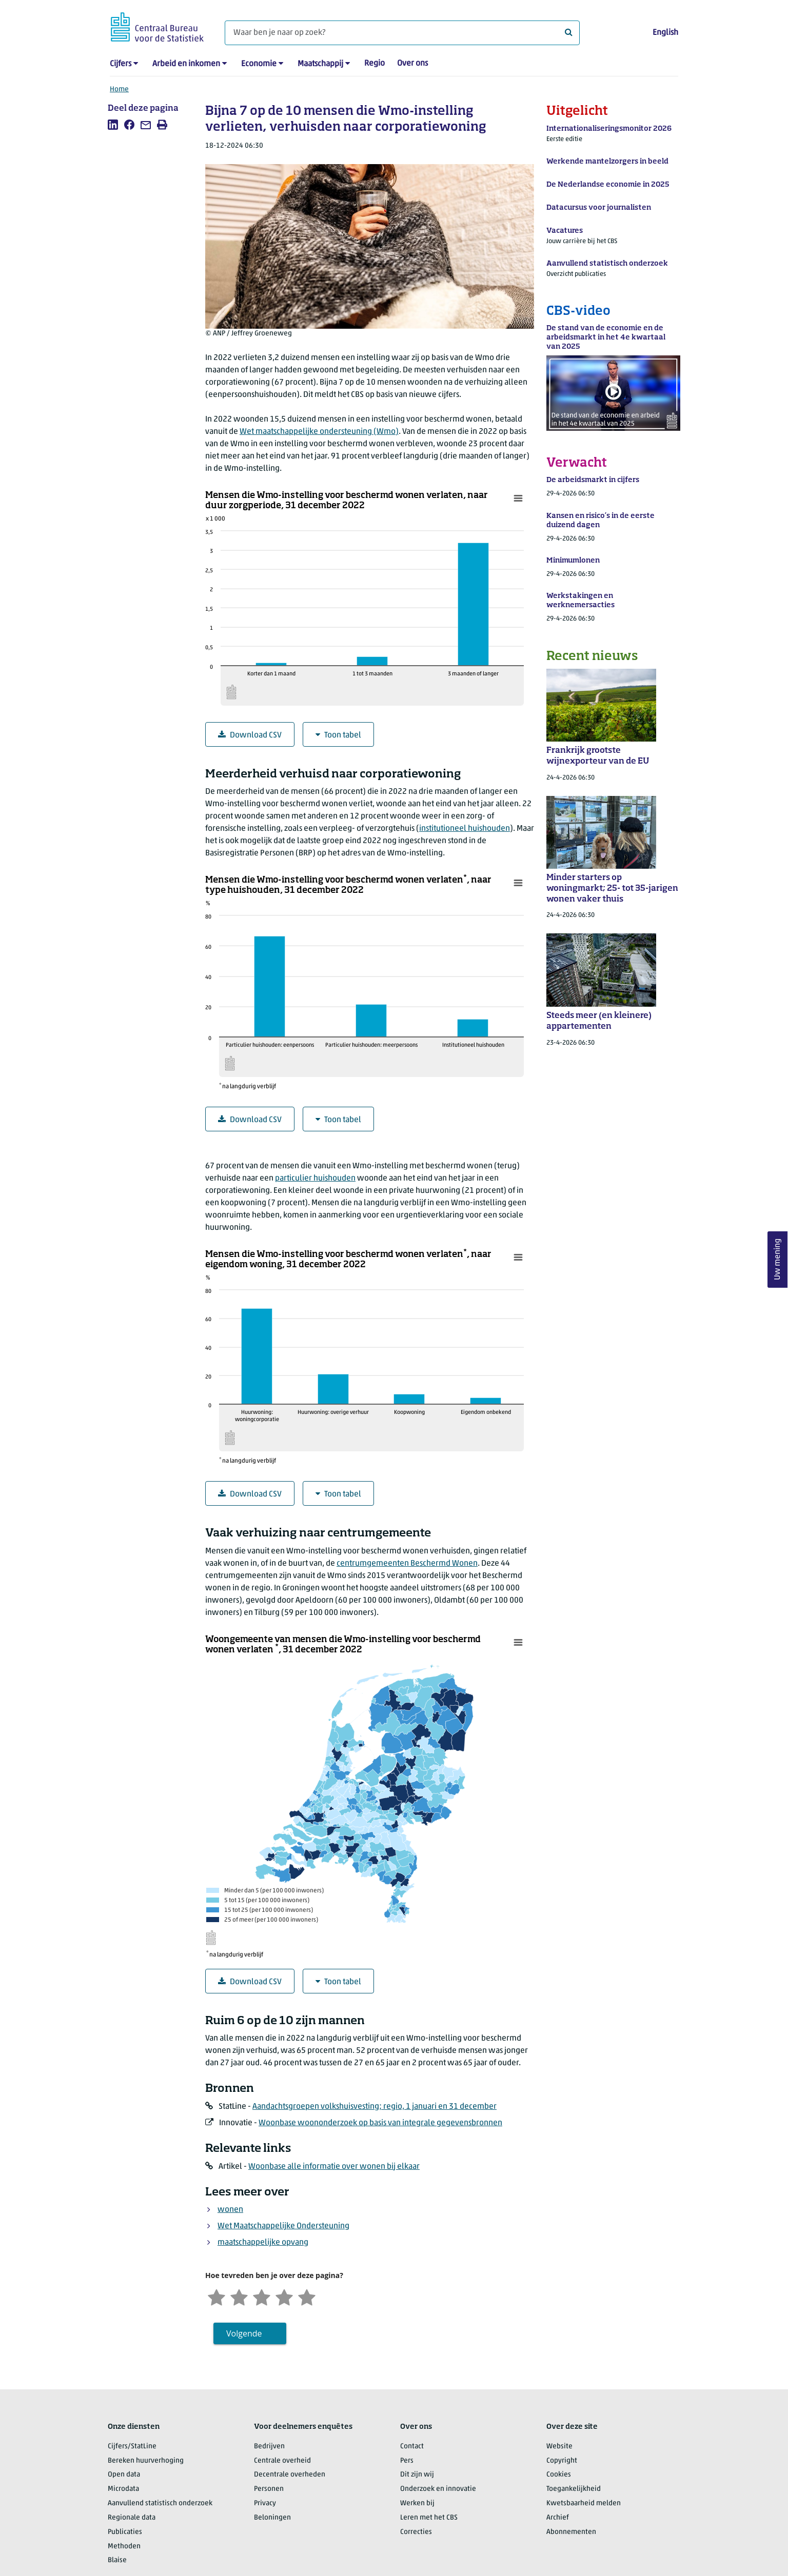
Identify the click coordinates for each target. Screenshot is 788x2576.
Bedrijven (269, 2446)
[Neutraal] (261, 2296)
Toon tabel (338, 735)
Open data (124, 2474)
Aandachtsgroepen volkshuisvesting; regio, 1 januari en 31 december (374, 2107)
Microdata (123, 2489)
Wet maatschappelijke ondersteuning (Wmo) (319, 432)
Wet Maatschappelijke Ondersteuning (283, 2226)
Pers (406, 2461)
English (665, 33)
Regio (374, 63)
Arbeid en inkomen (186, 64)
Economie (259, 64)
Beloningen (272, 2517)
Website (559, 2446)
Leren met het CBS (429, 2517)
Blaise (117, 2560)
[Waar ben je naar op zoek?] (402, 33)
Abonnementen (571, 2532)
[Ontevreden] (239, 2296)
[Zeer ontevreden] (216, 2296)
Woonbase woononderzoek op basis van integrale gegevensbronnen (380, 2123)
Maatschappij (320, 64)
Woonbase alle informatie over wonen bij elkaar (334, 2167)
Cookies (558, 2474)
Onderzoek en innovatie (438, 2489)
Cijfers (120, 64)
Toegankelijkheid (573, 2489)
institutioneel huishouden (464, 829)
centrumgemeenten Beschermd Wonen (407, 1564)
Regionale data (131, 2517)
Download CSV (250, 735)
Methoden (124, 2546)
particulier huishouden (315, 1178)
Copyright (561, 2461)
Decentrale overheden (289, 2474)
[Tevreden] (284, 2296)
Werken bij (417, 2503)
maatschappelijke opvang (263, 2243)
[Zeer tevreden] (307, 2296)
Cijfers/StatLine (132, 2446)
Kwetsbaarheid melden (583, 2503)
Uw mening (778, 1259)
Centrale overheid (282, 2461)
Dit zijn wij (417, 2474)
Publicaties (125, 2532)
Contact (412, 2446)
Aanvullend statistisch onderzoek (160, 2503)
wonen (230, 2210)
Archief (557, 2517)
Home (119, 89)
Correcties (416, 2532)
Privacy (265, 2503)
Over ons (412, 63)
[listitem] (113, 124)
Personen (269, 2489)
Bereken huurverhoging (146, 2461)
